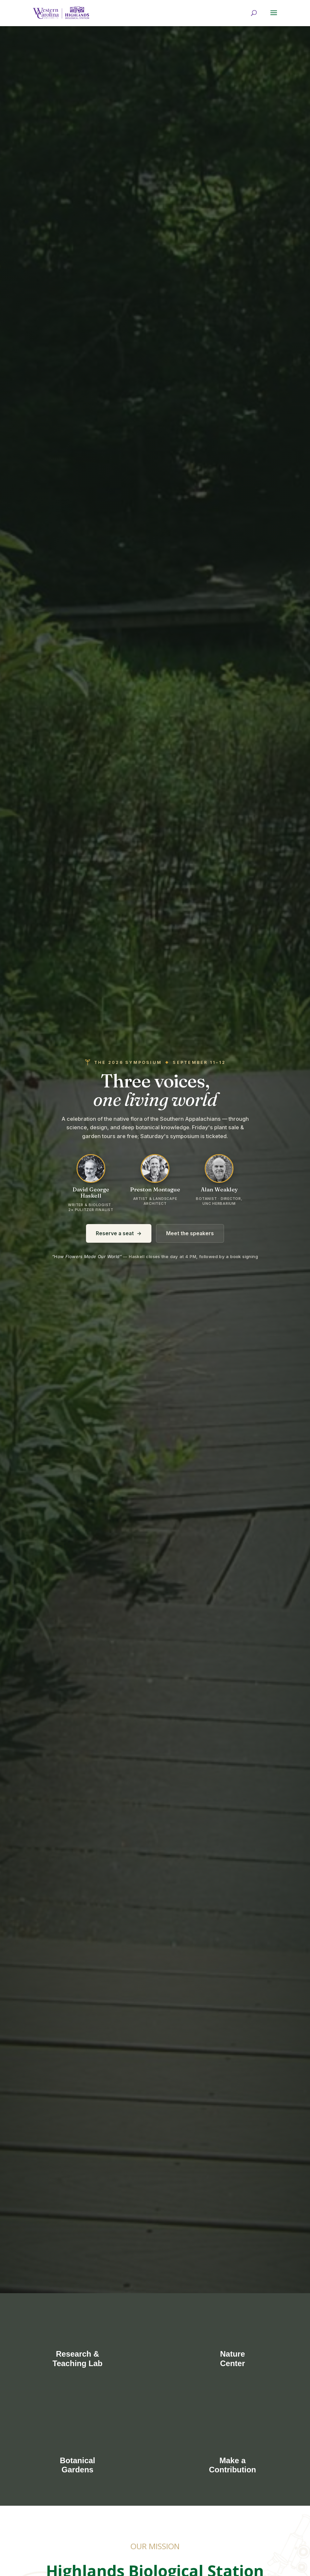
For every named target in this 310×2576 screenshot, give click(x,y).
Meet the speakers (190, 1233)
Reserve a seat (119, 1233)
